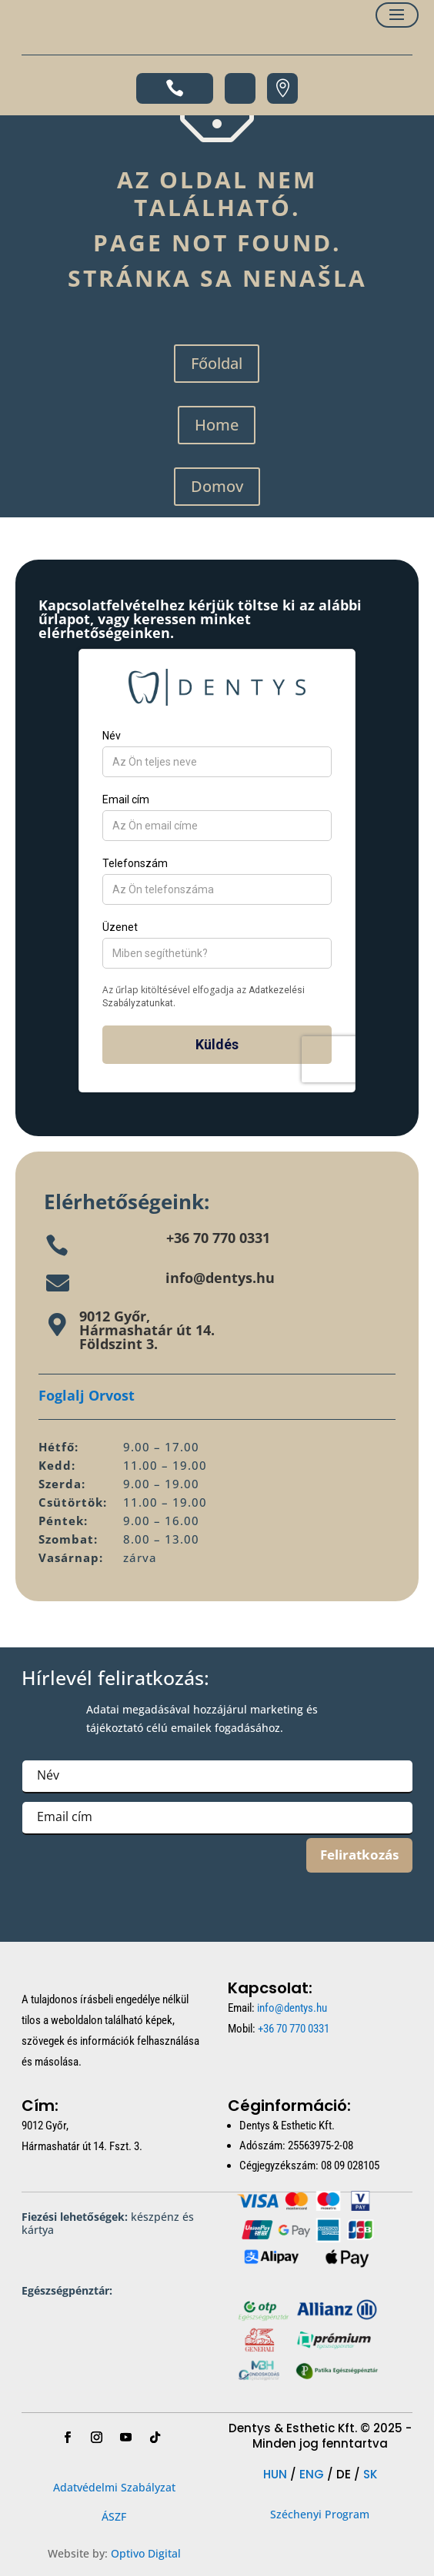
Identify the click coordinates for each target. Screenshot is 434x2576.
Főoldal (216, 363)
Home (217, 424)
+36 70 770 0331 (218, 1237)
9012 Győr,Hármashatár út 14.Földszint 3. (147, 1330)
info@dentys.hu (220, 1277)
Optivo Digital (146, 2553)
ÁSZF (114, 2516)
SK (370, 2474)
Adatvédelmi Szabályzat (114, 2487)
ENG (311, 2474)
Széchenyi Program (319, 2514)
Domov (217, 486)
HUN (275, 2474)
